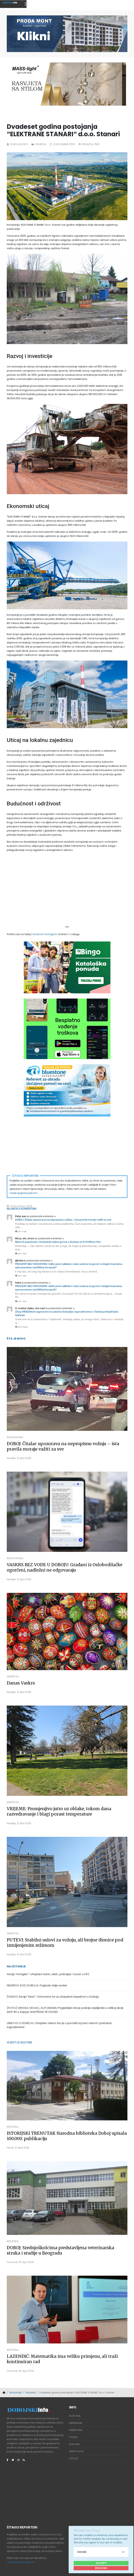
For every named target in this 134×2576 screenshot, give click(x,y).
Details (82, 2552)
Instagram (51, 934)
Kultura (13, 2111)
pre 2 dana (21, 1327)
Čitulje (73, 2442)
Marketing (75, 2414)
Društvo (13, 1676)
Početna (74, 2400)
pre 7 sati (21, 1231)
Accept (101, 2563)
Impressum (75, 2407)
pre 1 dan (21, 1253)
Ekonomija (15, 2376)
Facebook (37, 934)
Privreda (40, 144)
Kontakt (74, 2428)
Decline (101, 2568)
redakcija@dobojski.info (24, 1193)
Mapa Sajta (76, 2435)
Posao (73, 2421)
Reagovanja (15, 1437)
